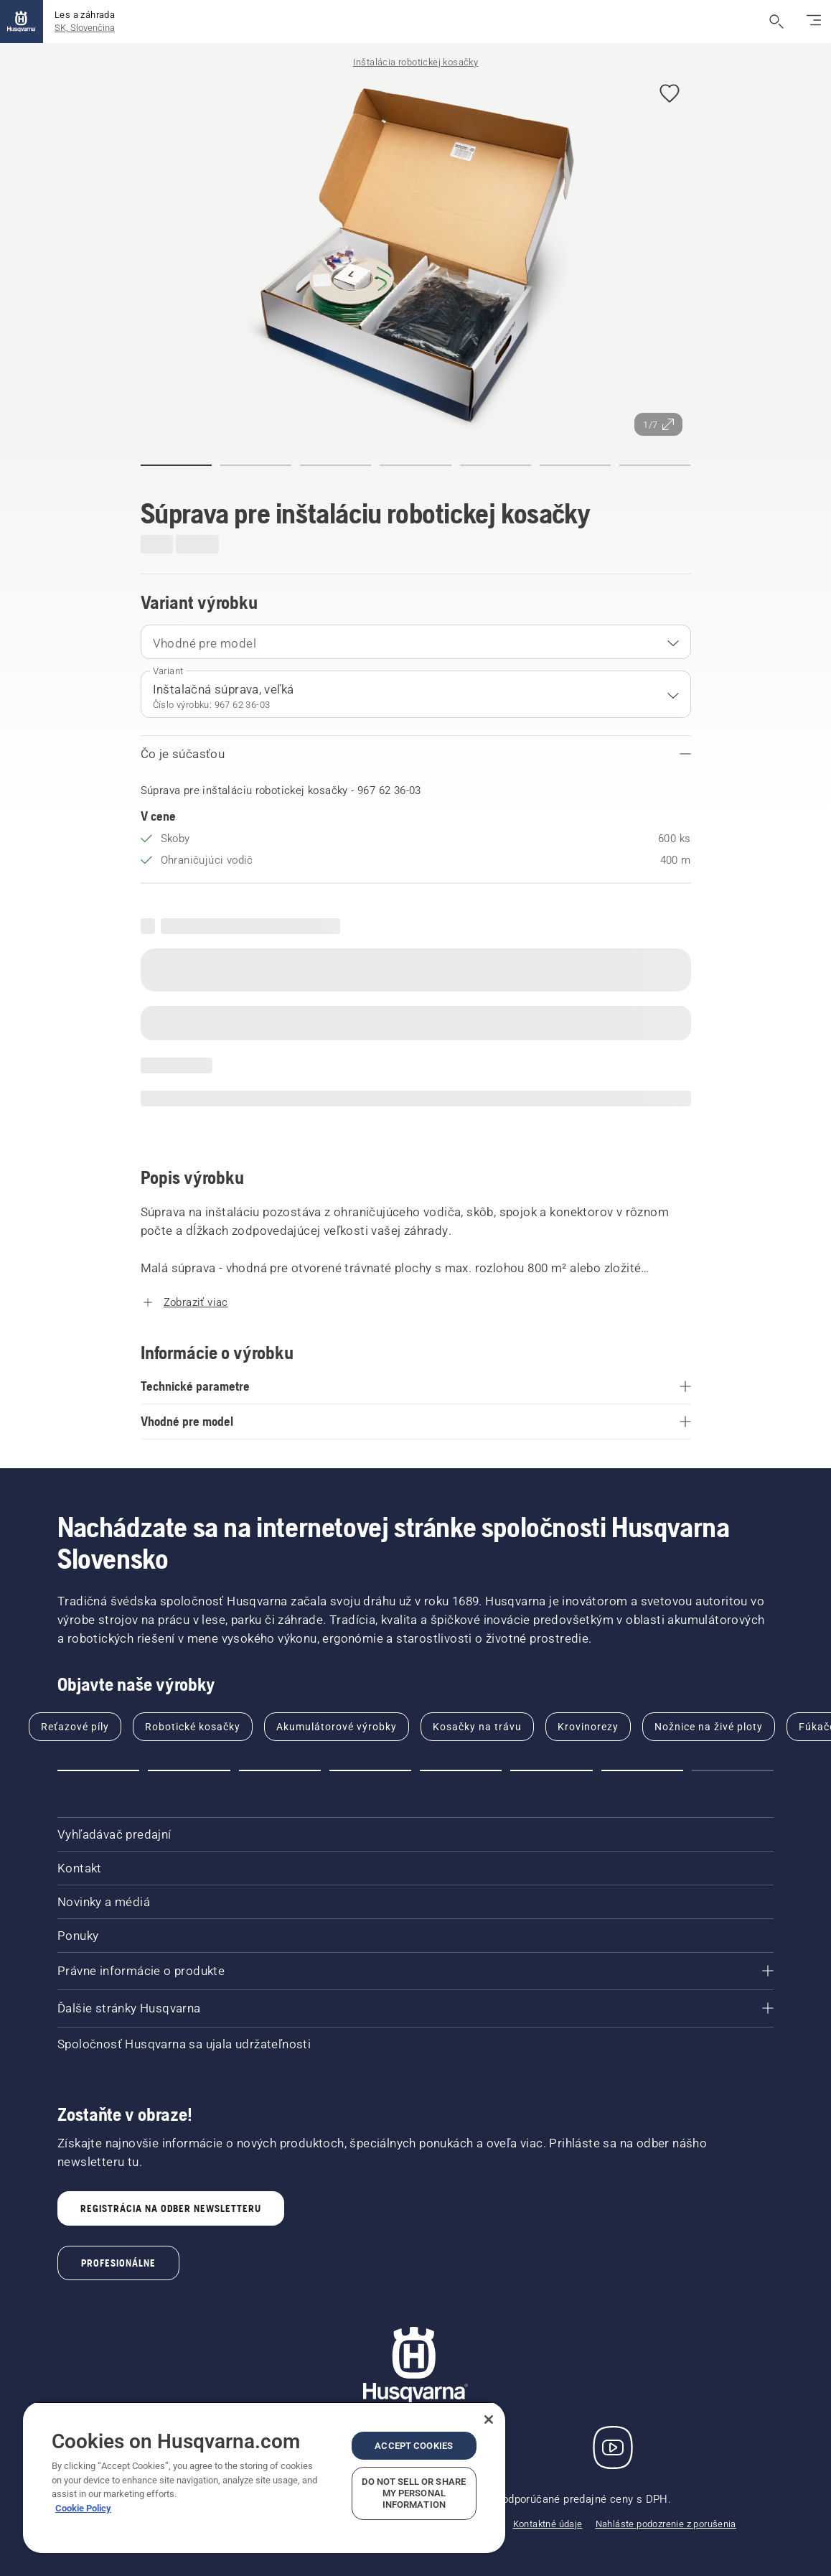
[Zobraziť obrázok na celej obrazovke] (416, 255)
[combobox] (416, 642)
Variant (168, 671)
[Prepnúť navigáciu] (814, 21)
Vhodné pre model (204, 643)
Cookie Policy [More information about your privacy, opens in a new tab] (83, 2508)
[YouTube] (612, 2447)
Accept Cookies (414, 2445)
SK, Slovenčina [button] (85, 27)
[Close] (488, 2419)
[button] (669, 94)
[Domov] (21, 21)
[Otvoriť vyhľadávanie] (776, 21)
